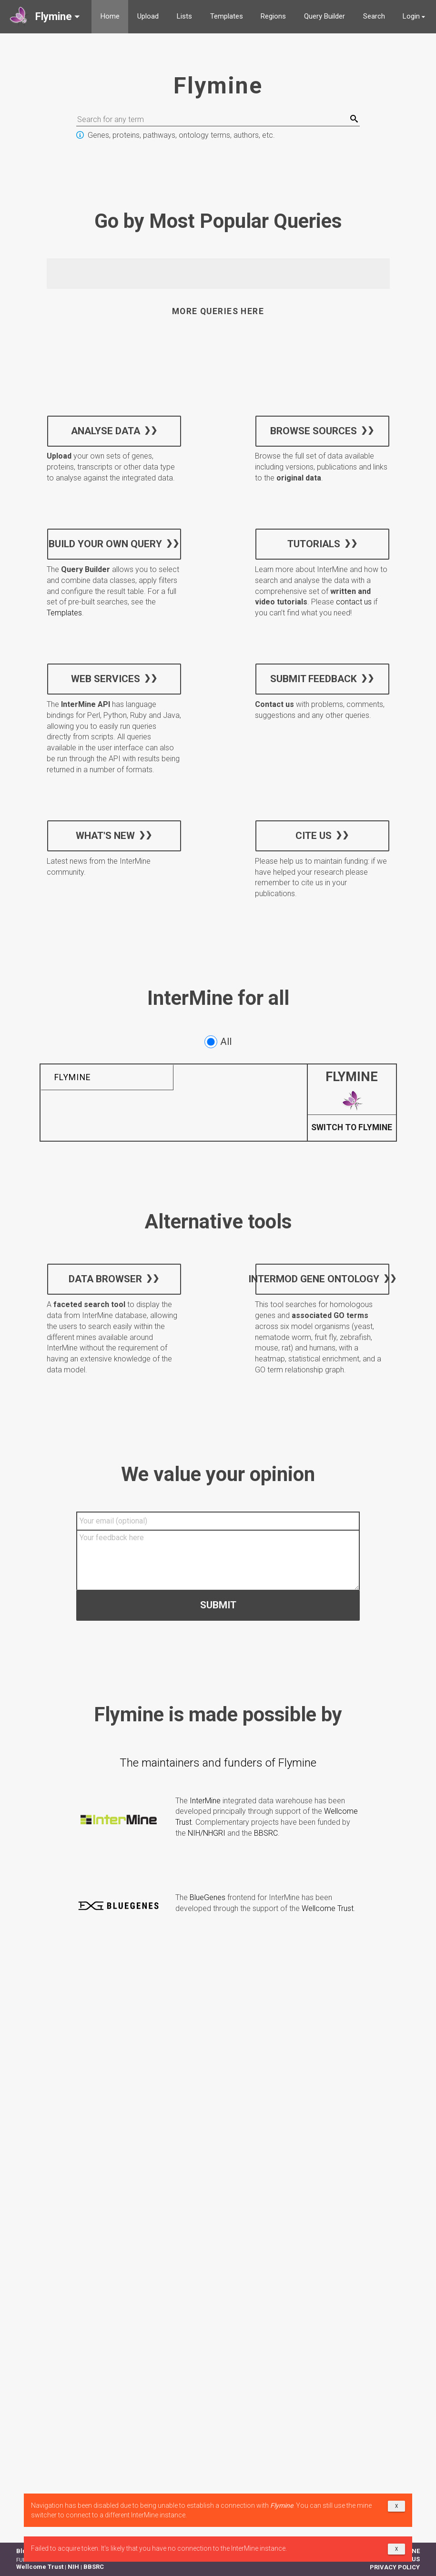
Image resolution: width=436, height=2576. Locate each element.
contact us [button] (354, 601)
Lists (184, 16)
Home (110, 16)
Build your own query (105, 544)
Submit (218, 1605)
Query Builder (324, 16)
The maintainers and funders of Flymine (218, 1762)
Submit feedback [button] (313, 679)
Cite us (313, 835)
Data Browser (105, 1279)
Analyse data (105, 430)
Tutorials (313, 544)
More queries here (218, 311)
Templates (226, 16)
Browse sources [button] (313, 430)
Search (374, 16)
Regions (273, 16)
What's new (105, 835)
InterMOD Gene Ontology (317, 1279)
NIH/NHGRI (206, 1833)
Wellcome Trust (328, 1908)
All (218, 1041)
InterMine (205, 1800)
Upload (148, 16)
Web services (105, 679)
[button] (45, 16)
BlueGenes (207, 1897)
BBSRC (266, 1833)
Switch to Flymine (351, 1128)
